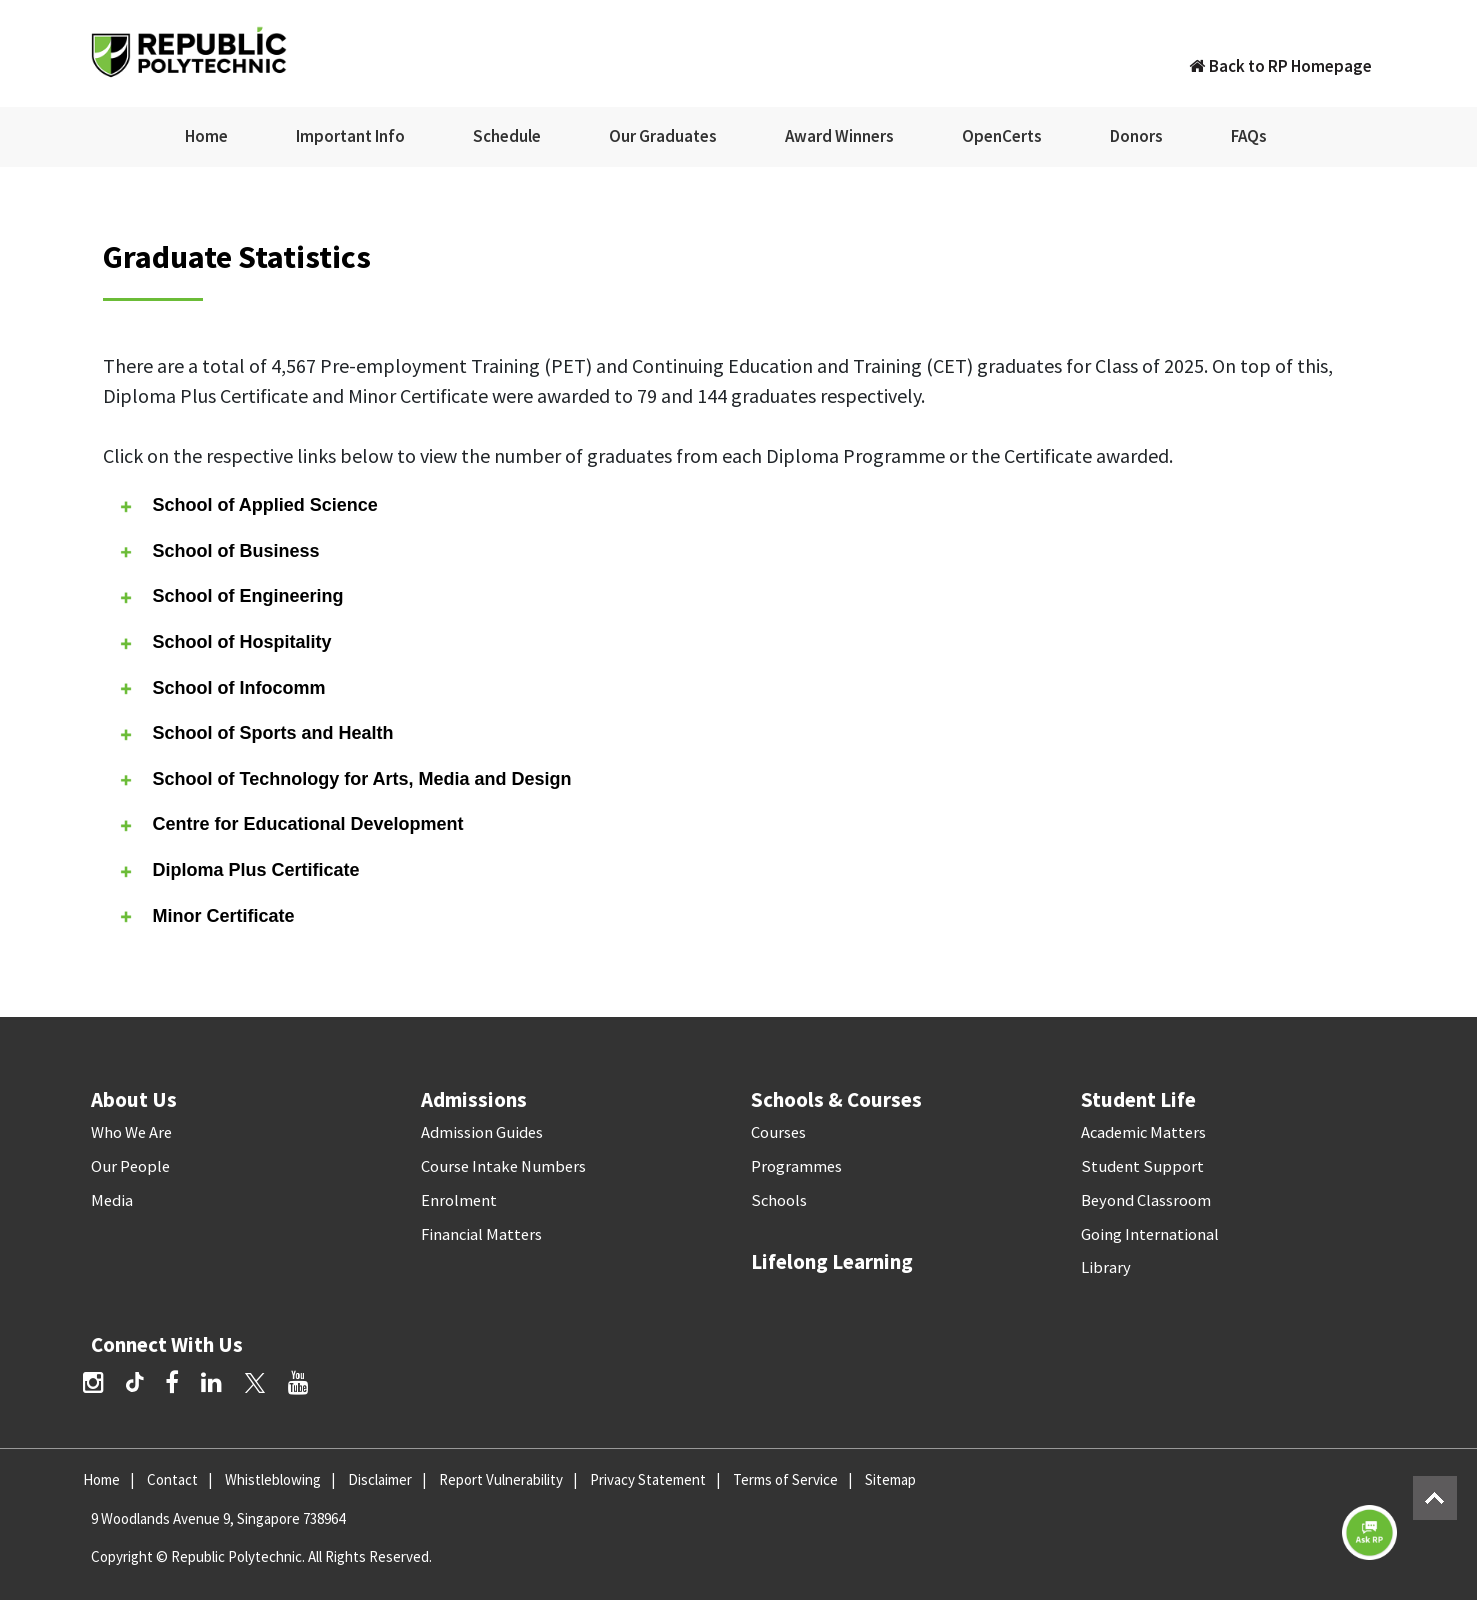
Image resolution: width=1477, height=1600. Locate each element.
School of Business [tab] (218, 551)
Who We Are (131, 1132)
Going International (1150, 1234)
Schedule (507, 136)
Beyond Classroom (1146, 1200)
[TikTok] (145, 1385)
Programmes (796, 1166)
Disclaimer (380, 1479)
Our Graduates (663, 136)
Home (206, 136)
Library (1106, 1267)
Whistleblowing (273, 1479)
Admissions (474, 1099)
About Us (134, 1099)
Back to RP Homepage (1280, 66)
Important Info (350, 136)
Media (112, 1200)
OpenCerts (1002, 136)
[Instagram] (93, 1382)
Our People (130, 1166)
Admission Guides (482, 1132)
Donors (1136, 136)
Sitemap (890, 1479)
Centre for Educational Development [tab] (290, 824)
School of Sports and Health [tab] (255, 733)
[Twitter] (255, 1382)
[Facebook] (172, 1382)
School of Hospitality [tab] (224, 642)
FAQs (1249, 136)
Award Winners (839, 136)
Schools (779, 1200)
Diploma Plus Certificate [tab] (238, 870)
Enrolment (459, 1200)
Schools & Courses (836, 1099)
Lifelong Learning (832, 1261)
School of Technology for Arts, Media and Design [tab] (344, 779)
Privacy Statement (648, 1479)
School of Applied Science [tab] (247, 505)
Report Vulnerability (501, 1479)
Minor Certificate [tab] (205, 915)
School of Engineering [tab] (230, 596)
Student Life (1138, 1099)
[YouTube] (298, 1382)
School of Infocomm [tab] (221, 687)
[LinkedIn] (211, 1382)
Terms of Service (785, 1479)
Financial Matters (481, 1234)
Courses (778, 1132)
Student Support (1142, 1166)
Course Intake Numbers (503, 1166)
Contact (172, 1479)
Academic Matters (1143, 1132)
